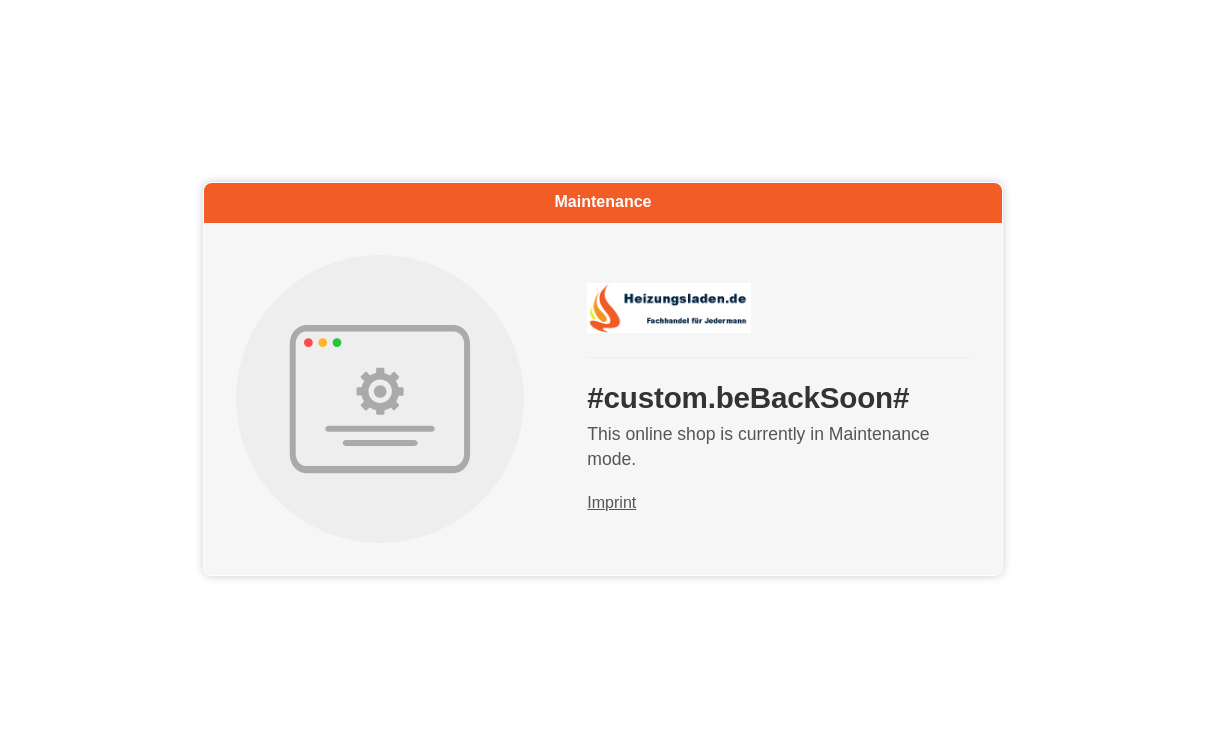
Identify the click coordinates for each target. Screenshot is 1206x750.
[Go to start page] (778, 308)
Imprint (611, 503)
